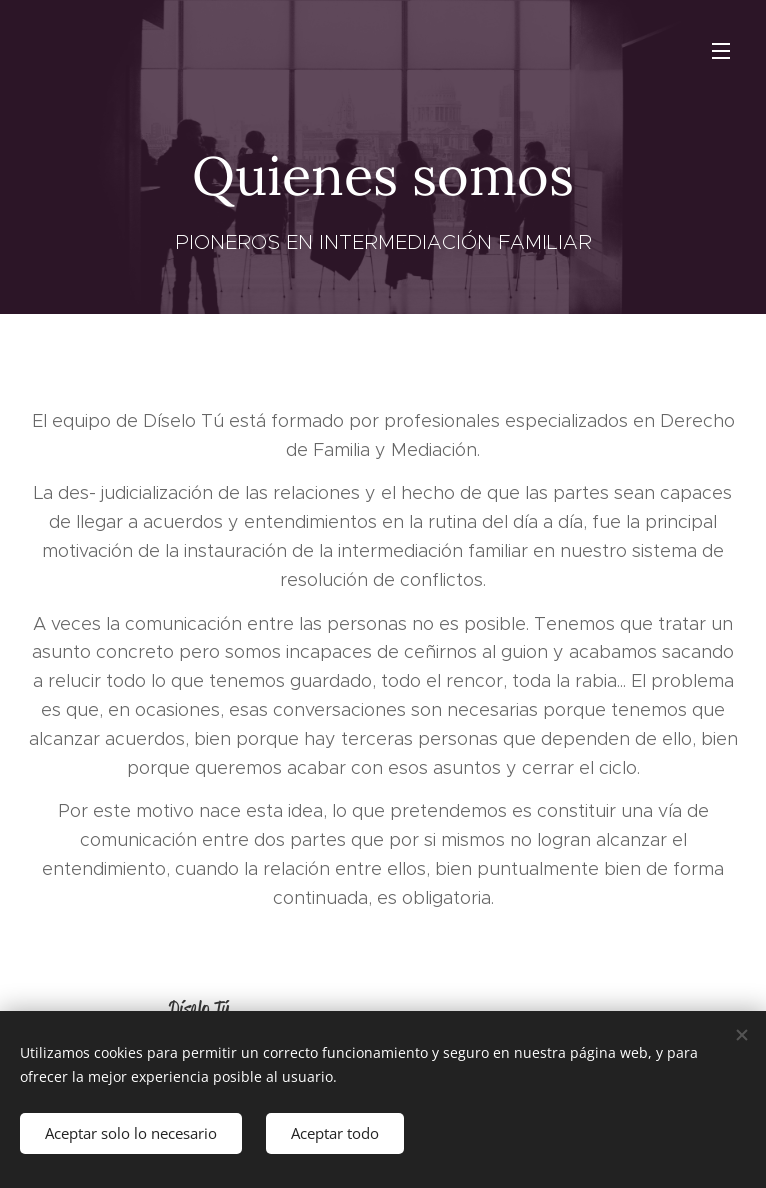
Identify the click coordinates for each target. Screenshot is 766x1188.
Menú (721, 51)
